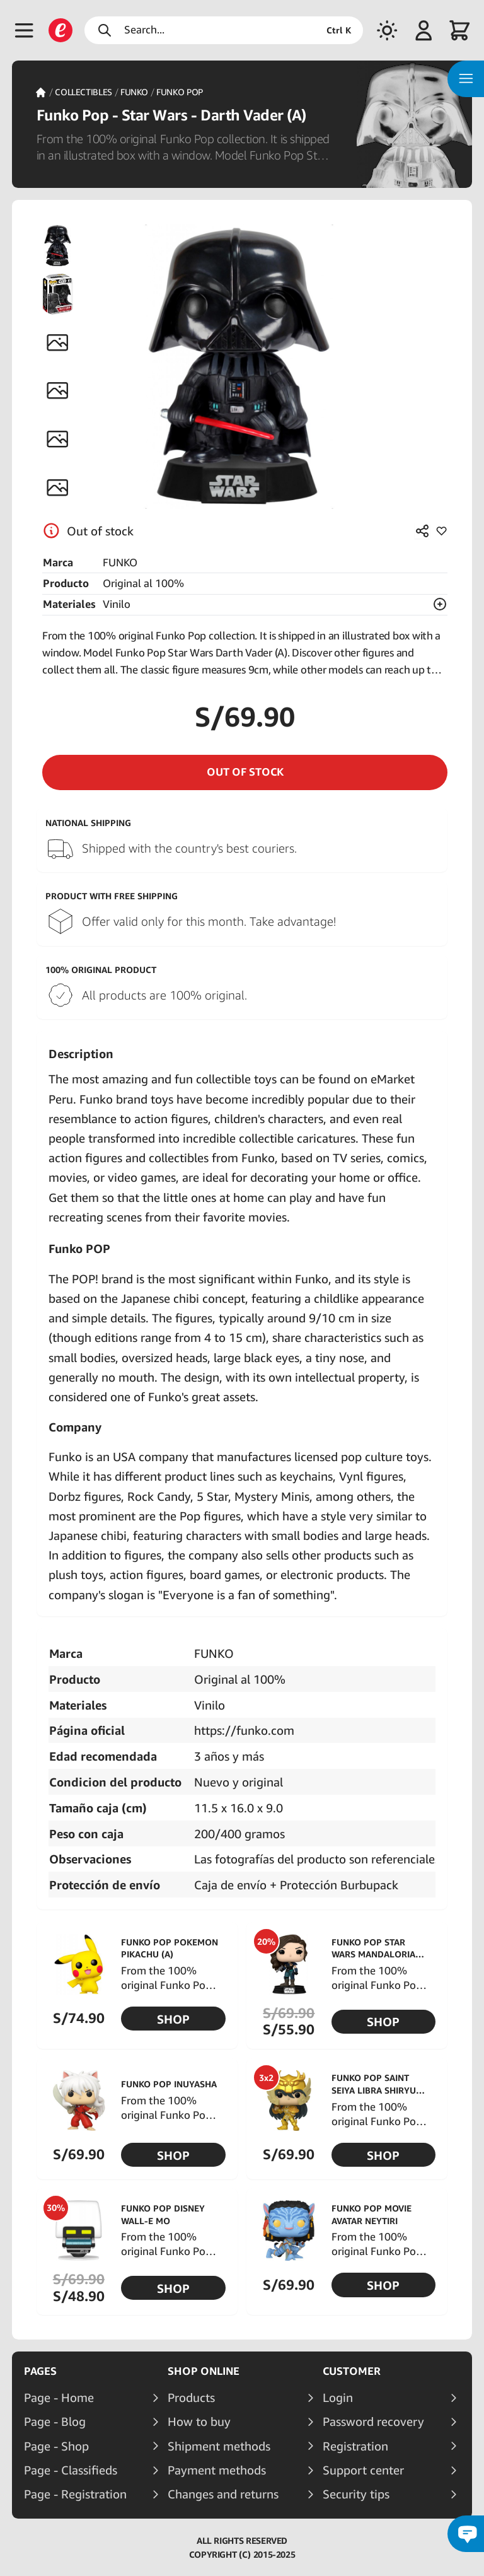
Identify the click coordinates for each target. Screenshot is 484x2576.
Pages (40, 2371)
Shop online (203, 2371)
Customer (352, 2371)
